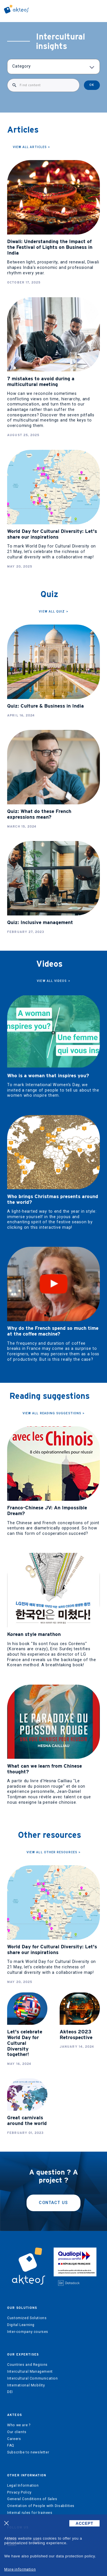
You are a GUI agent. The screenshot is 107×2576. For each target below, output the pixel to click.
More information (20, 2569)
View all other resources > (53, 1852)
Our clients (17, 2432)
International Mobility (26, 2385)
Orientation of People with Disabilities (40, 2506)
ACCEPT (84, 2523)
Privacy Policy (19, 2492)
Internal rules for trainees (30, 2513)
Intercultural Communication (32, 2378)
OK (91, 85)
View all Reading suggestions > (53, 1413)
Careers (14, 2439)
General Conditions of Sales (32, 2499)
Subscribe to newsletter (28, 2452)
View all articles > (31, 147)
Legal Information (23, 2486)
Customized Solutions (27, 2318)
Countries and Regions (27, 2365)
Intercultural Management (30, 2372)
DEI (10, 2392)
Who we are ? (18, 2425)
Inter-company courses (27, 2332)
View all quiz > (53, 611)
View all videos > (53, 981)
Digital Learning (21, 2325)
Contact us (53, 2202)
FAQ (10, 2445)
